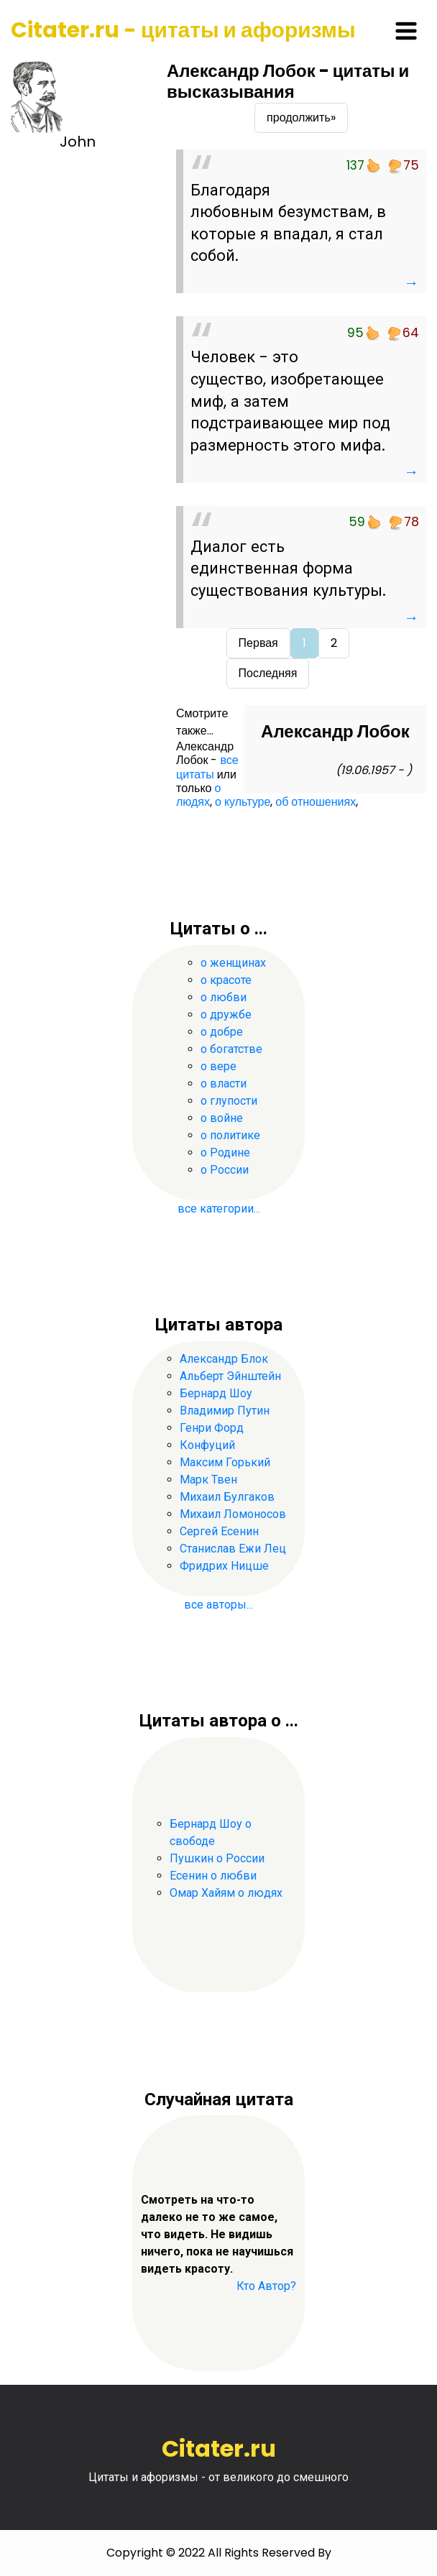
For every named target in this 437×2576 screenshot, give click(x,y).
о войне (222, 1118)
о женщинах (233, 963)
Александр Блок (224, 1359)
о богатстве (231, 1049)
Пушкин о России (217, 1858)
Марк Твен (208, 1479)
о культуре (242, 802)
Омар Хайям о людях (226, 1893)
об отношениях (315, 802)
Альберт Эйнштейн (230, 1376)
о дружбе (226, 1014)
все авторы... (218, 1604)
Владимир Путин (225, 1410)
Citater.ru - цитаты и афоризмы (183, 30)
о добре (222, 1032)
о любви (224, 997)
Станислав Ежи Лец (233, 1548)
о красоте (226, 980)
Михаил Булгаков (227, 1497)
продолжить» (301, 117)
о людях (198, 795)
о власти (224, 1083)
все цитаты (207, 767)
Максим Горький (225, 1462)
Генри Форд (212, 1428)
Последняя (268, 673)
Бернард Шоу (216, 1393)
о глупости (229, 1101)
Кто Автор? (266, 2286)
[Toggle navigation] (406, 31)
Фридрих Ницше (224, 1566)
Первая (258, 643)
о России (225, 1170)
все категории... (219, 1208)
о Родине (225, 1152)
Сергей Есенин (219, 1531)
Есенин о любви (213, 1875)
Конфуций (207, 1445)
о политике (230, 1135)
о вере (218, 1066)
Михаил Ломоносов (233, 1514)
